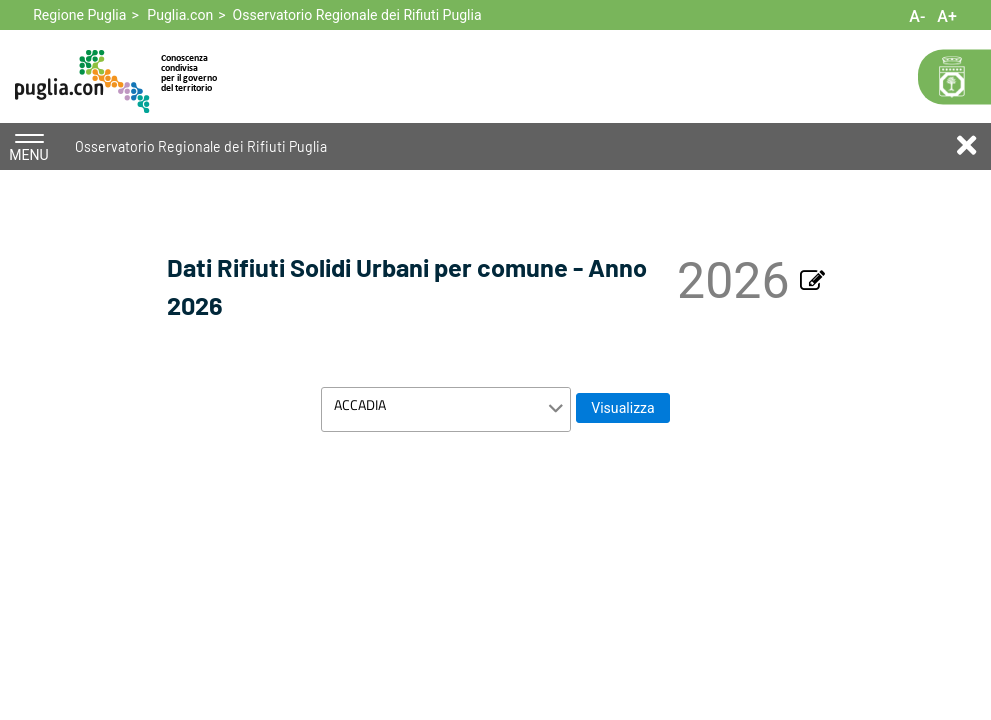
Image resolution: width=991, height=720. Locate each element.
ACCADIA (360, 404)
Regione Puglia (79, 15)
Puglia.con (180, 15)
